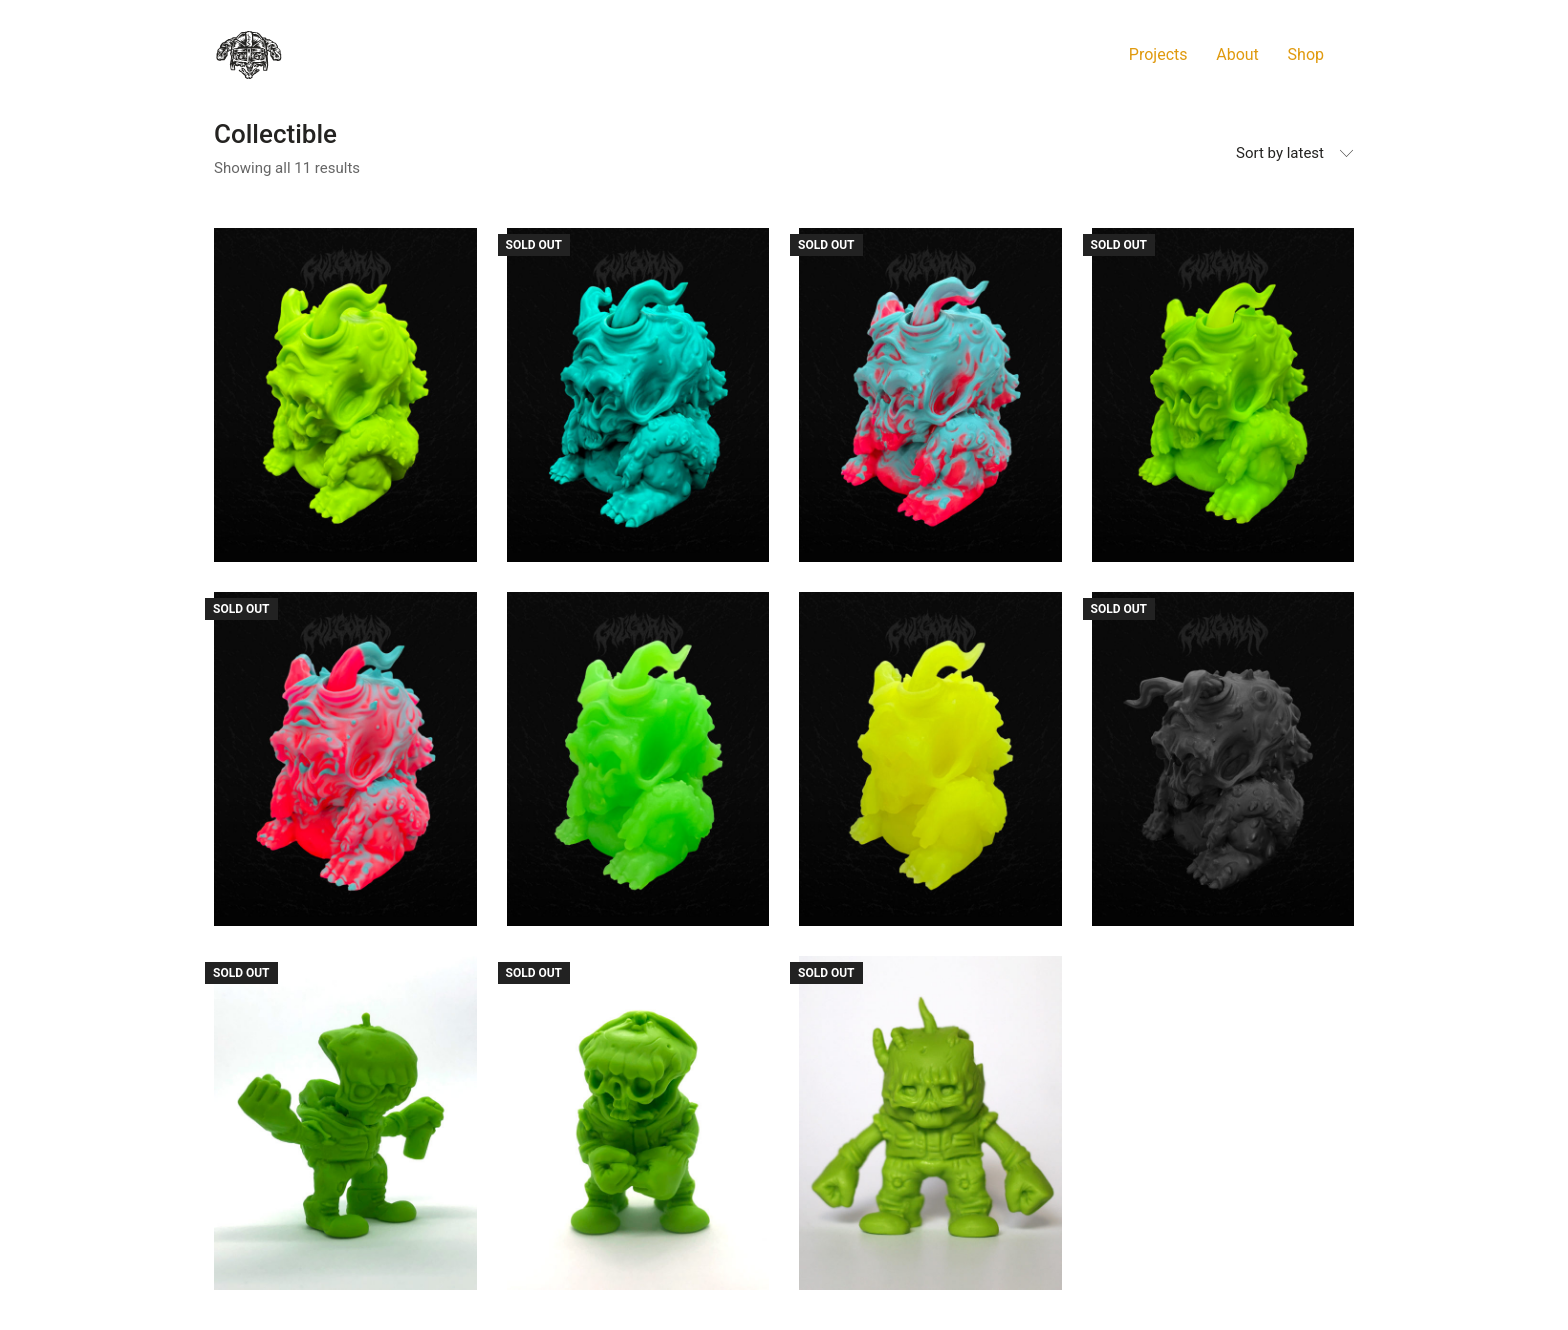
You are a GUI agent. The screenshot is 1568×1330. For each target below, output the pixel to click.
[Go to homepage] (249, 55)
